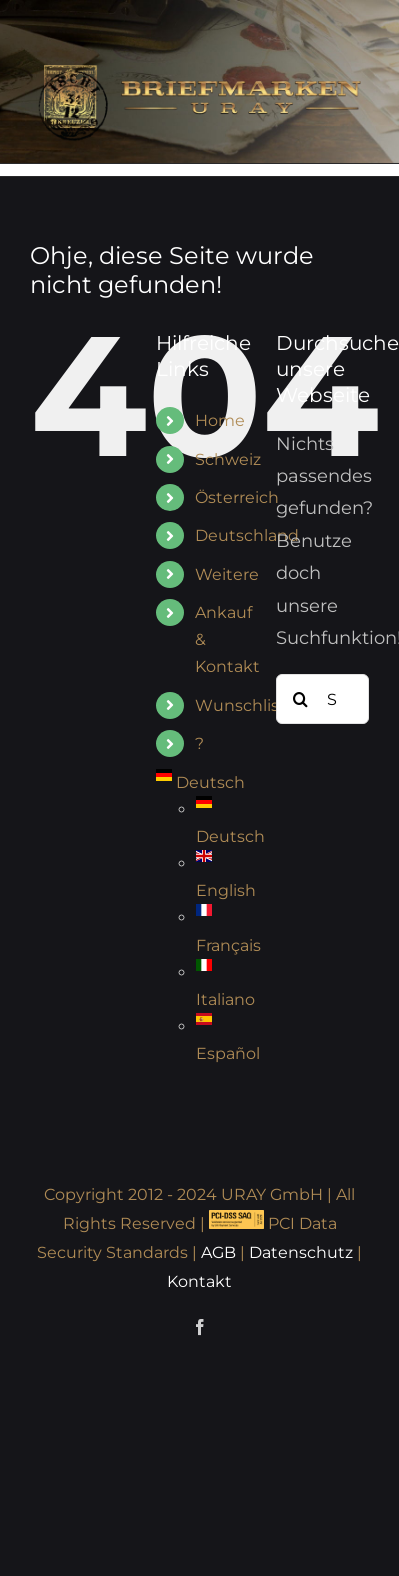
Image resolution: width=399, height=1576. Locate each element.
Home (220, 420)
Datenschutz (301, 1252)
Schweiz (228, 459)
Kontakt (199, 1281)
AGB (218, 1252)
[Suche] (301, 699)
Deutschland (247, 535)
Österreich (237, 497)
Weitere (227, 574)
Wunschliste (245, 705)
